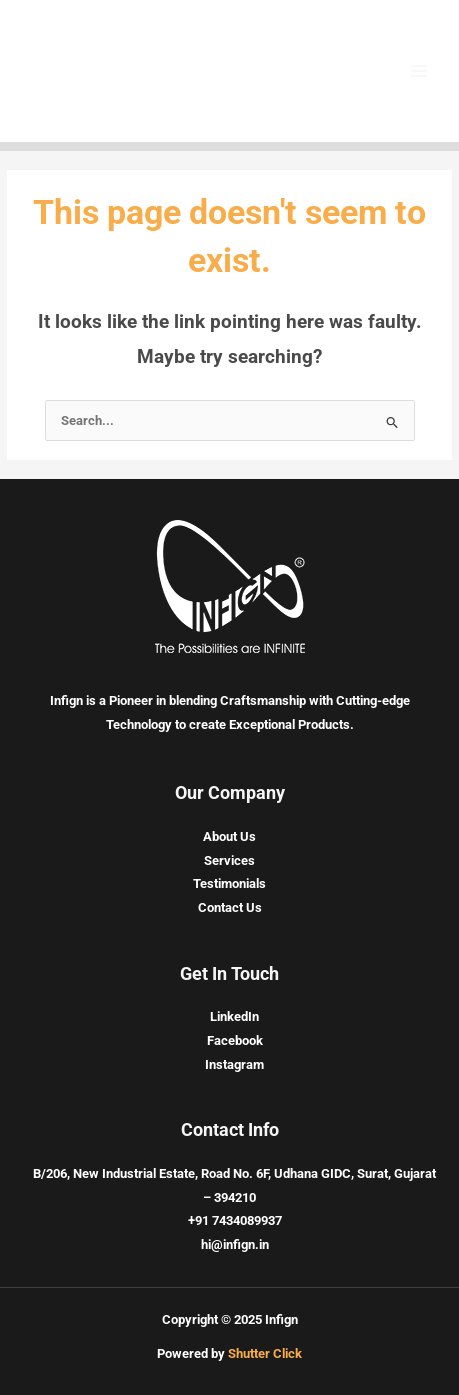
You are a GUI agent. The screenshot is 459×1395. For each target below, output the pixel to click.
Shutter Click (265, 1353)
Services (229, 860)
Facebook (235, 1040)
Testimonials (229, 883)
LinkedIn (234, 1016)
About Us (229, 836)
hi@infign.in (235, 1244)
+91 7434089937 (235, 1220)
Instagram (234, 1064)
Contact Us (230, 907)
